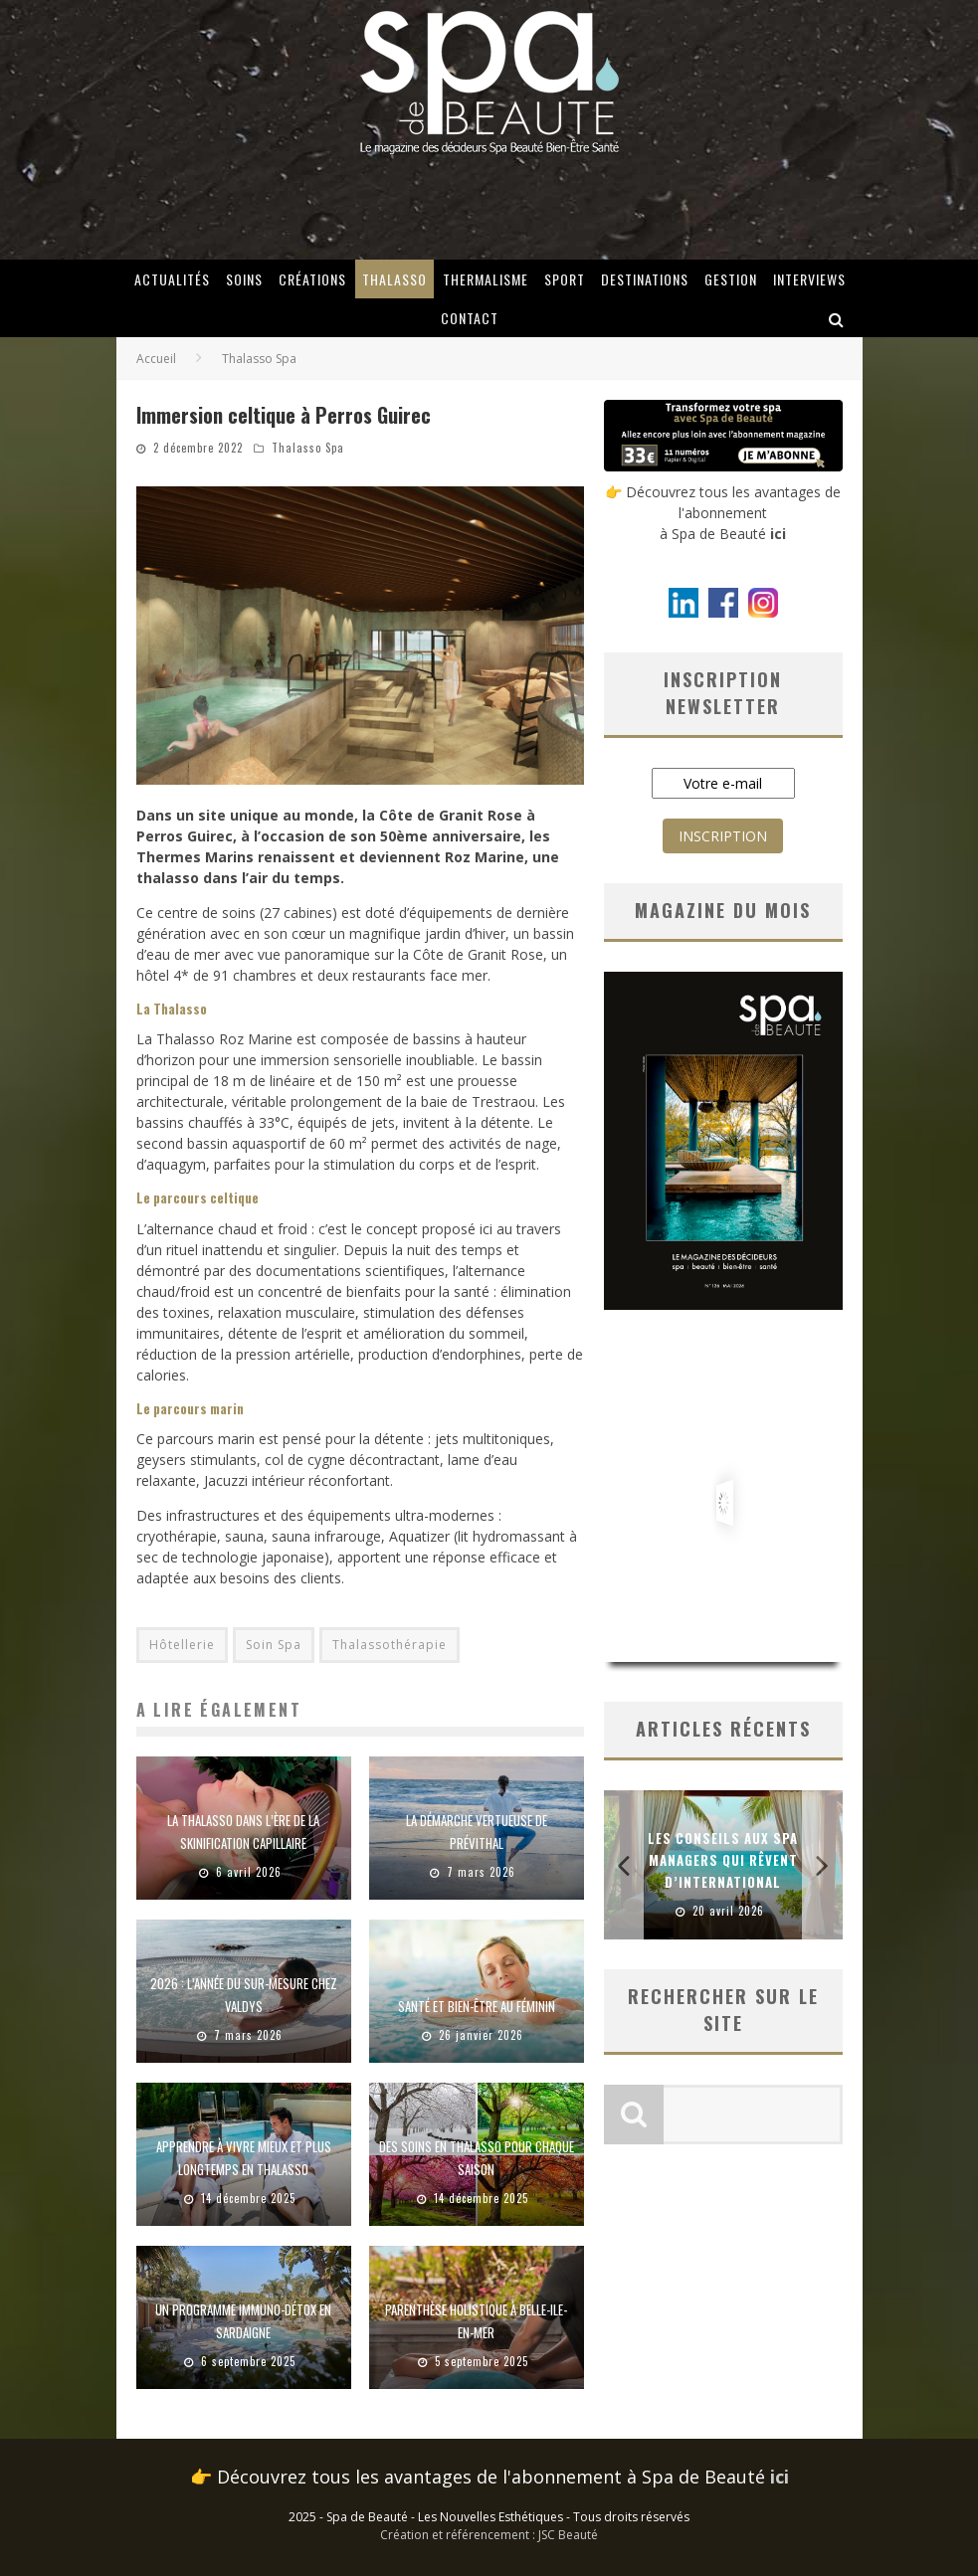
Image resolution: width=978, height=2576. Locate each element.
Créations (312, 279)
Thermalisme (485, 279)
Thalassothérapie (389, 1644)
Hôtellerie (182, 1644)
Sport (564, 279)
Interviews (809, 279)
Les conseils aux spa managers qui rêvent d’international (723, 1860)
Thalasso (394, 279)
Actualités (172, 279)
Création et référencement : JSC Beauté (489, 2534)
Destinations (644, 279)
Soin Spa (273, 1644)
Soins (244, 279)
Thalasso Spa (308, 448)
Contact (469, 317)
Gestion (730, 279)
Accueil (156, 358)
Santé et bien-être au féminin (476, 2006)
